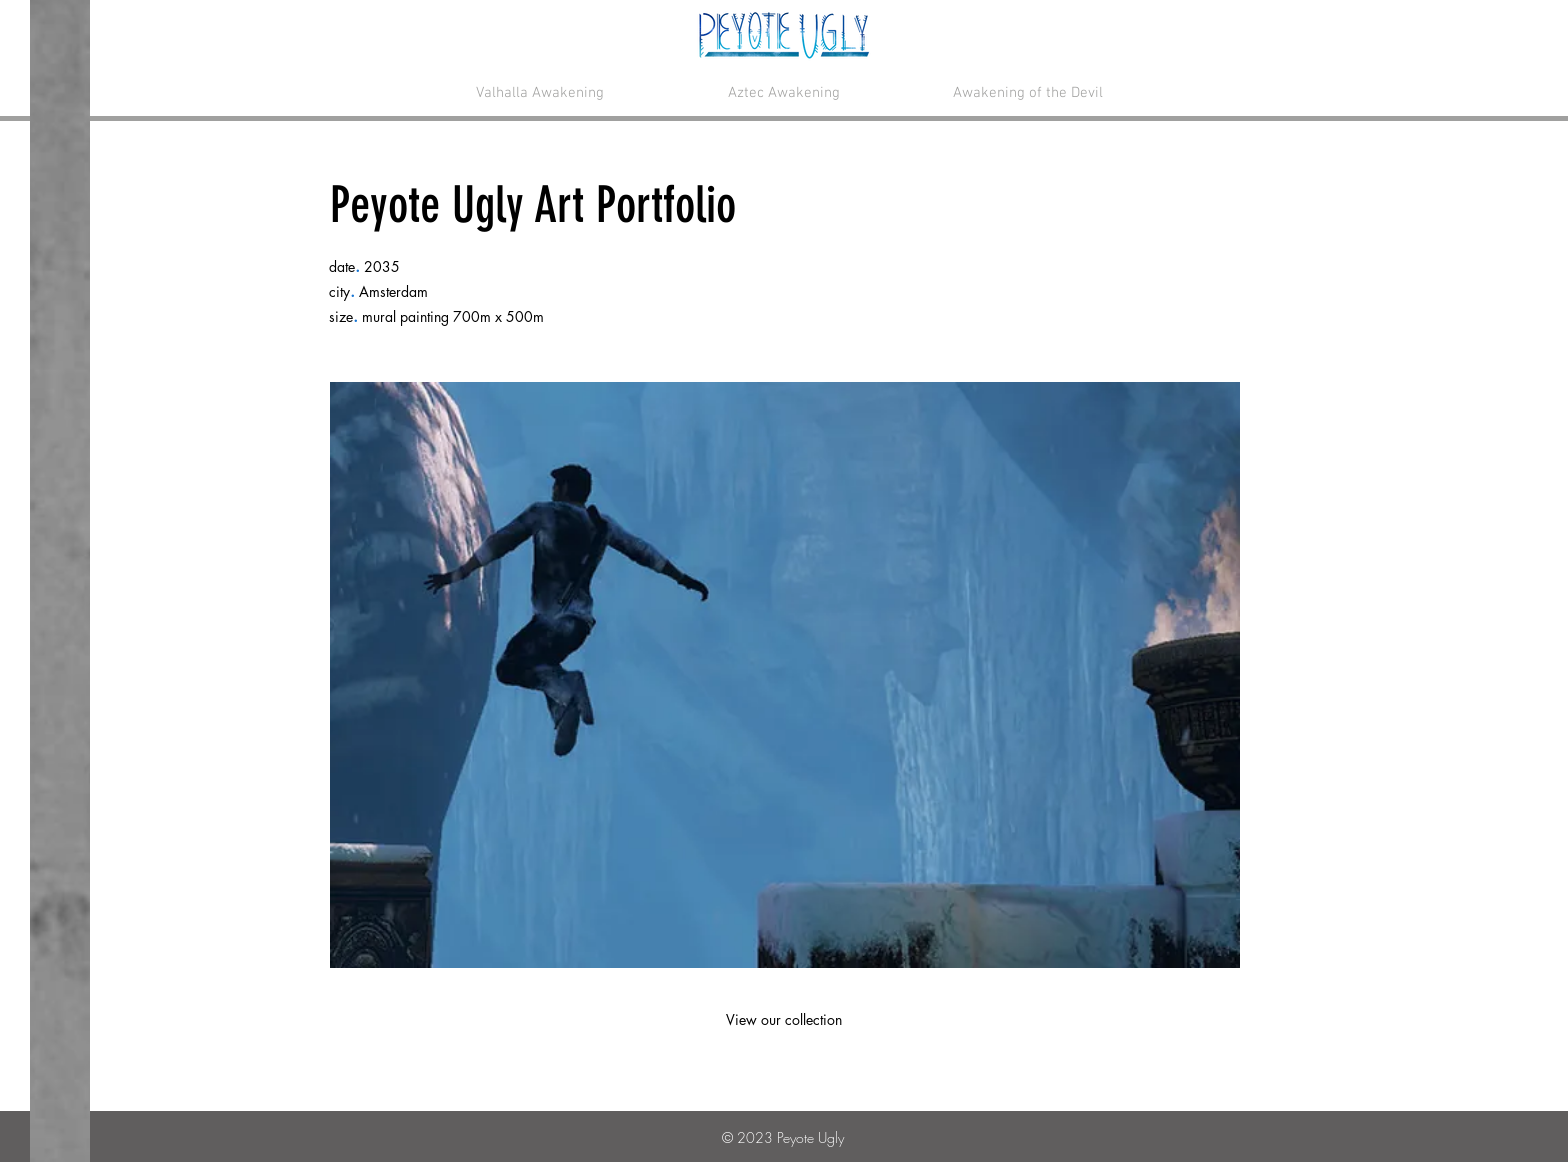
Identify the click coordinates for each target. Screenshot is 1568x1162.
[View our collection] (784, 1020)
